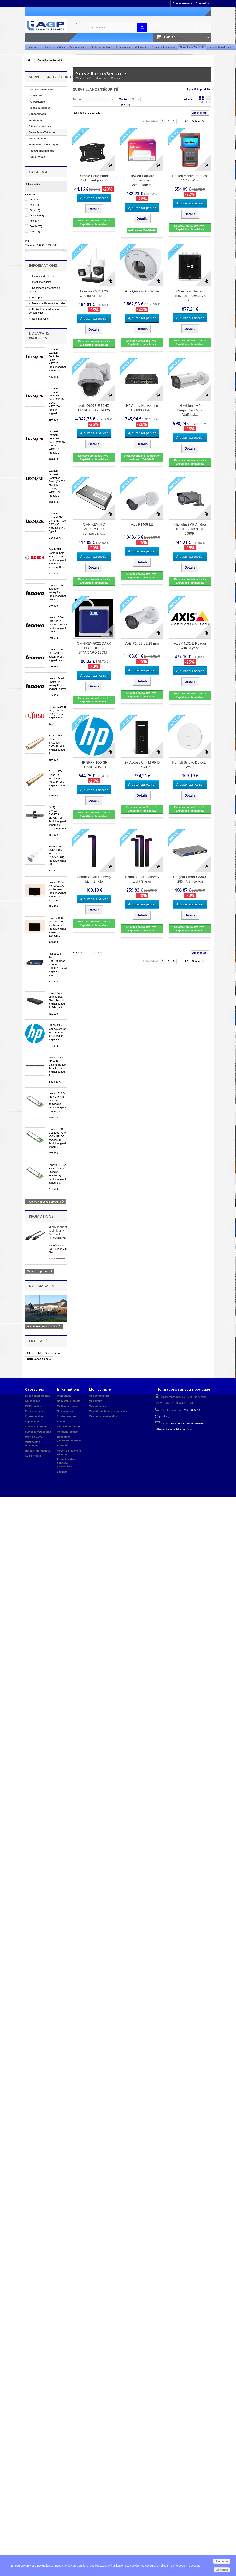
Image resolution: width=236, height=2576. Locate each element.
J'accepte (221, 2561)
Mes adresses (97, 1406)
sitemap (62, 1471)
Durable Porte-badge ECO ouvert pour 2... (94, 178)
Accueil (61, 1421)
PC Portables (37, 101)
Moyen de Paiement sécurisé (48, 303)
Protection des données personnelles (66, 1463)
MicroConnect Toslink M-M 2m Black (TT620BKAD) (58, 1232)
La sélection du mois (220, 47)
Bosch (36, 226)
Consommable (77, 47)
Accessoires (123, 47)
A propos (36, 297)
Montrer (123, 99)
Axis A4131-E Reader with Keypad (190, 646)
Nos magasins (40, 318)
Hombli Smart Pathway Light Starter (142, 879)
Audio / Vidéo (37, 156)
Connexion (202, 3)
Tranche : (30, 245)
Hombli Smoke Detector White (190, 765)
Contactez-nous (182, 3)
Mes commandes (99, 1395)
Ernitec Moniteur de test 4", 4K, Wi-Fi (190, 178)
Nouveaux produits (39, 335)
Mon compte (100, 1389)
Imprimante (36, 120)
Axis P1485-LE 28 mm (142, 643)
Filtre (30, 1353)
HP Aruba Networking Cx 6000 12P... (142, 408)
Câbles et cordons (100, 47)
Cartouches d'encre (39, 1358)
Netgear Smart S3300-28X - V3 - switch (190, 879)
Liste (208, 99)
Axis (35, 220)
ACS (35, 199)
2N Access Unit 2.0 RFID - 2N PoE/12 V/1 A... (189, 295)
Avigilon (37, 215)
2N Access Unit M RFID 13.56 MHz (142, 765)
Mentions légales (41, 281)
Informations (43, 265)
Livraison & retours (42, 276)
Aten (35, 210)
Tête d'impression (49, 1353)
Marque (33, 47)
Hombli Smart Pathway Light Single (94, 879)
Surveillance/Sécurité (192, 47)
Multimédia (141, 47)
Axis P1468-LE (142, 524)
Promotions (41, 1216)
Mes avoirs (95, 1400)
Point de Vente (38, 138)
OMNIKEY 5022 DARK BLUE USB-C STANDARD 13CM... (94, 648)
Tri (74, 99)
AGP (34, 204)
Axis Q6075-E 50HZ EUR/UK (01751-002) (94, 408)
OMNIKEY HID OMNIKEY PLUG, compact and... (94, 529)
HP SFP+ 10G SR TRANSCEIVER (94, 765)
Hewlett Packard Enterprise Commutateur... (142, 180)
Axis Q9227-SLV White (142, 291)
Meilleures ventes (67, 1406)
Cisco (35, 231)
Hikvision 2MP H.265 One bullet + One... (93, 293)
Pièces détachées (55, 47)
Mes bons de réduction (103, 1416)
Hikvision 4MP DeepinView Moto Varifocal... (190, 410)
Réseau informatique (163, 47)
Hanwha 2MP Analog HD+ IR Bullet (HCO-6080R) (190, 529)
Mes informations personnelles (108, 1411)
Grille (201, 99)
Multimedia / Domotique (43, 144)
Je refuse (222, 2569)
